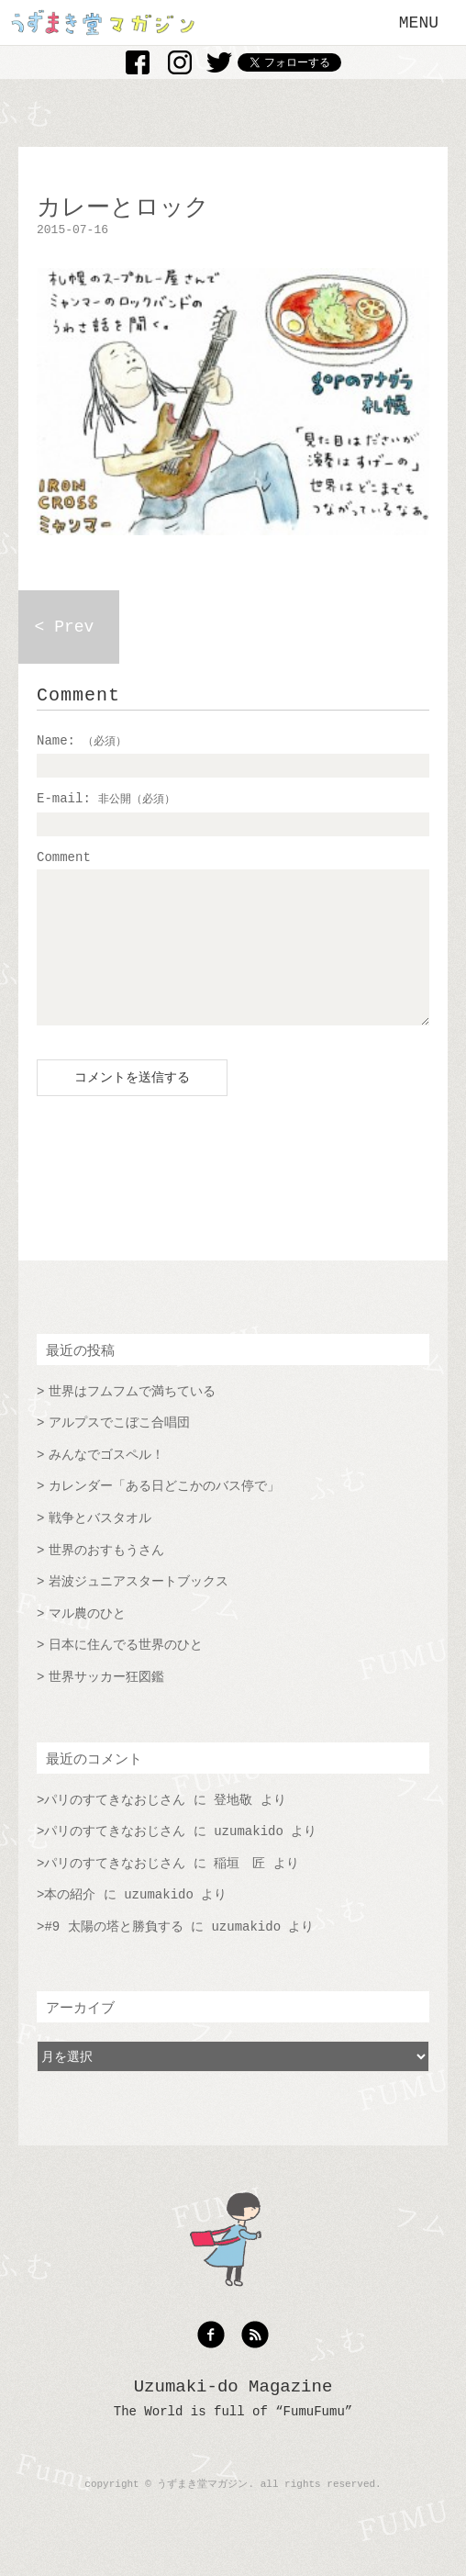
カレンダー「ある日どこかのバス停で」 (164, 1513)
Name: (82, 741)
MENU (418, 23)
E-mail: (106, 798)
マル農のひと (87, 1641)
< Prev (64, 627)
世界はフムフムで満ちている (132, 1419)
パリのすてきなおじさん (114, 1827)
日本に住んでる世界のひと (126, 1672)
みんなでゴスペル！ (106, 1482)
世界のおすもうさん (106, 1578)
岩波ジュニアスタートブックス (138, 1609)
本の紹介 (69, 1922)
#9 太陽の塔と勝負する (113, 1954)
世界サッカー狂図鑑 (106, 1704)
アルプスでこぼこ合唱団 (119, 1450)
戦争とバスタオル (100, 1546)
